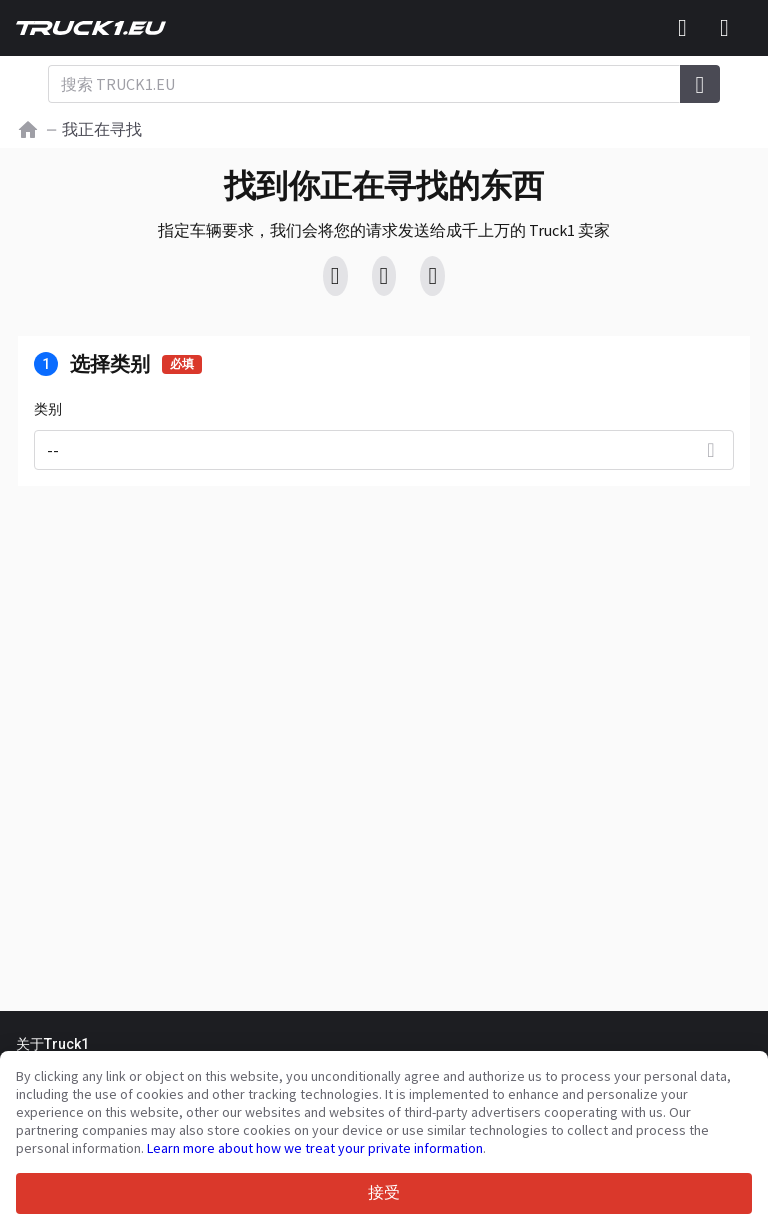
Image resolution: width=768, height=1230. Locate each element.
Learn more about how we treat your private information (315, 1148)
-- (53, 450)
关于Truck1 (52, 1044)
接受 (384, 1192)
